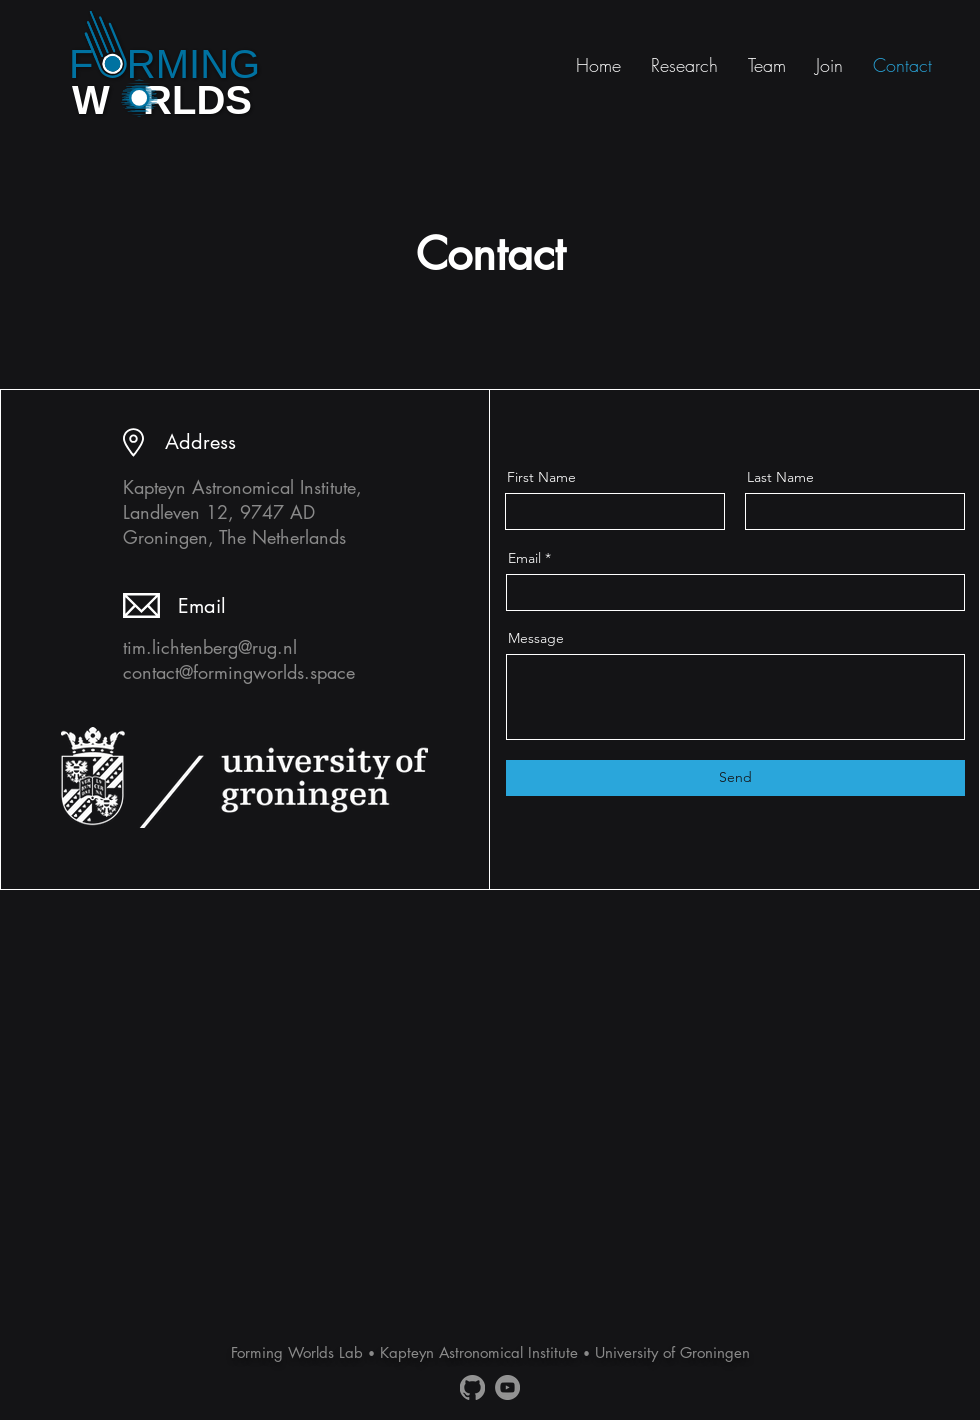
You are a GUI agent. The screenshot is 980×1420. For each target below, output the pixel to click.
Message (536, 638)
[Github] (472, 1387)
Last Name (780, 477)
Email (524, 558)
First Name (541, 477)
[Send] (735, 778)
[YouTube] (507, 1387)
